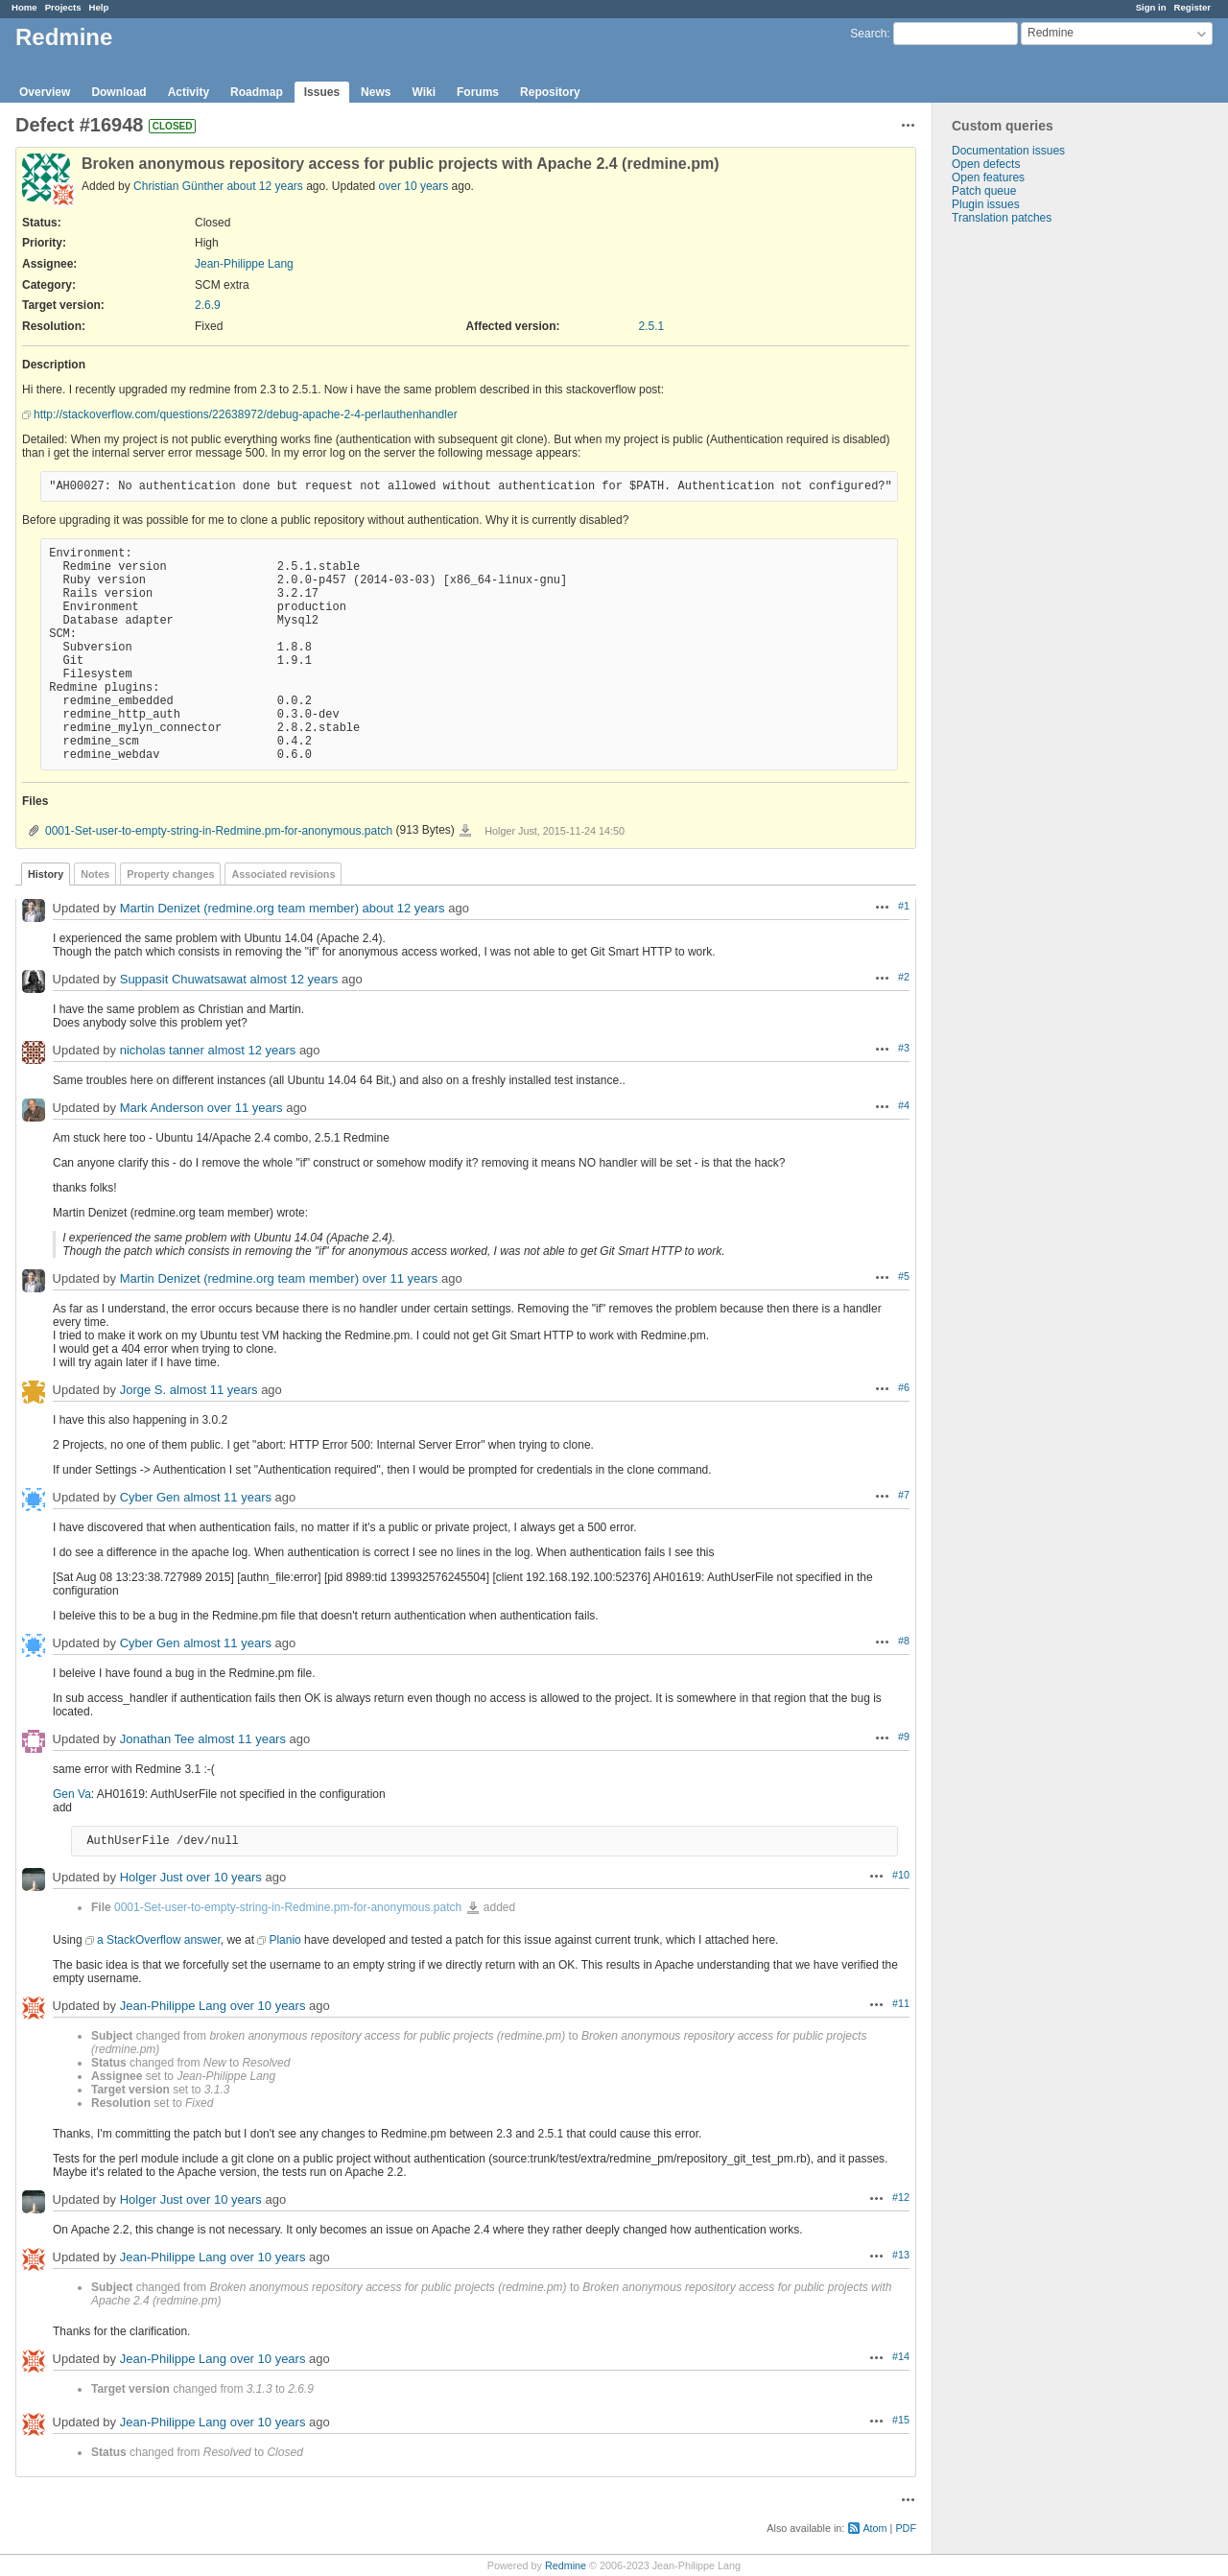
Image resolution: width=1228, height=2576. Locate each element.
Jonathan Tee (157, 1739)
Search (868, 33)
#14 (900, 2356)
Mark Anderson (161, 1107)
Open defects (986, 164)
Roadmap (256, 92)
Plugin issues (986, 204)
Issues (322, 92)
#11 (900, 2003)
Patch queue (984, 191)
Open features (988, 177)
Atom (874, 2528)
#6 (903, 1387)
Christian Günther (178, 186)
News (375, 92)
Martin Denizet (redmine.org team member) (239, 908)
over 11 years (245, 1107)
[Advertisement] (1028, 526)
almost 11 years (214, 1390)
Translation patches (1001, 218)
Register (1192, 7)
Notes (95, 874)
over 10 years (414, 186)
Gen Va (72, 1794)
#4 (903, 1105)
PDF (905, 2528)
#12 (900, 2197)
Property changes (170, 874)
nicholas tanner (162, 1050)
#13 (900, 2254)
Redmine (565, 2565)
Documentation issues (1008, 150)
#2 (903, 976)
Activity (188, 92)
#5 (903, 1276)
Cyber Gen (150, 1497)
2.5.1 (652, 326)
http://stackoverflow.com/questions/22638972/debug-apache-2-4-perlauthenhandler (246, 414)
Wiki (424, 92)
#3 (903, 1047)
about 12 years (264, 186)
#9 (903, 1736)
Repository (550, 92)
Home (24, 7)
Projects (63, 7)
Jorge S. (143, 1390)
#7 (903, 1495)
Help (99, 7)
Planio (284, 1940)
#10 (900, 1874)
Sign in (1151, 7)
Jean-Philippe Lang (244, 264)
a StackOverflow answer (159, 1940)
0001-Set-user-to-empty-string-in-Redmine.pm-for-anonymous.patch (218, 831)
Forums (478, 92)
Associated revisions (283, 874)
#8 (903, 1640)
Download (118, 92)
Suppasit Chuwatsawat (183, 979)
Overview (44, 92)
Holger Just (151, 1877)
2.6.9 (208, 305)
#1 (903, 905)
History (45, 874)
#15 (900, 2419)
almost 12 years (294, 979)
